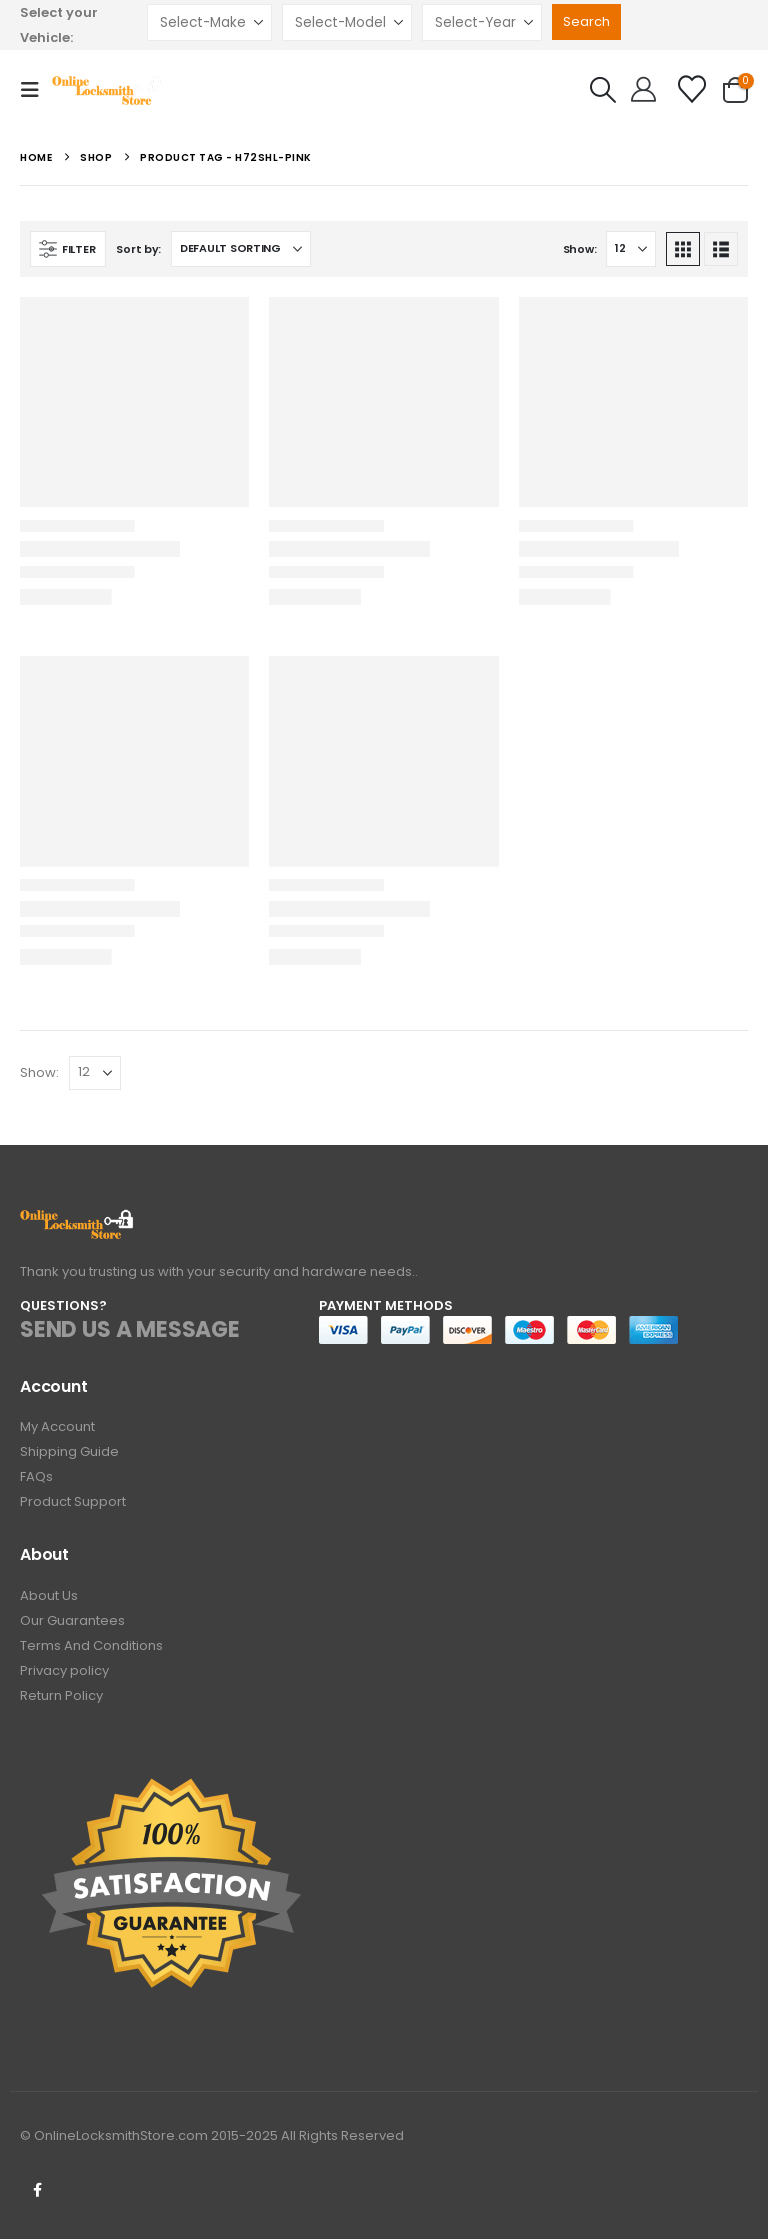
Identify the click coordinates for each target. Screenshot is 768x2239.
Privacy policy (64, 1670)
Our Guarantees (72, 1620)
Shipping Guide (69, 1451)
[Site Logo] (108, 90)
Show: (580, 249)
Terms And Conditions (91, 1645)
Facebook (37, 2190)
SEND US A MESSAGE (130, 1329)
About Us (49, 1595)
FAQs (36, 1476)
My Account (57, 1426)
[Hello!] (643, 90)
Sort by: (138, 249)
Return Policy (61, 1695)
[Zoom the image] (77, 1220)
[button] (36, 90)
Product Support (73, 1501)
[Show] (631, 249)
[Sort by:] (241, 249)
